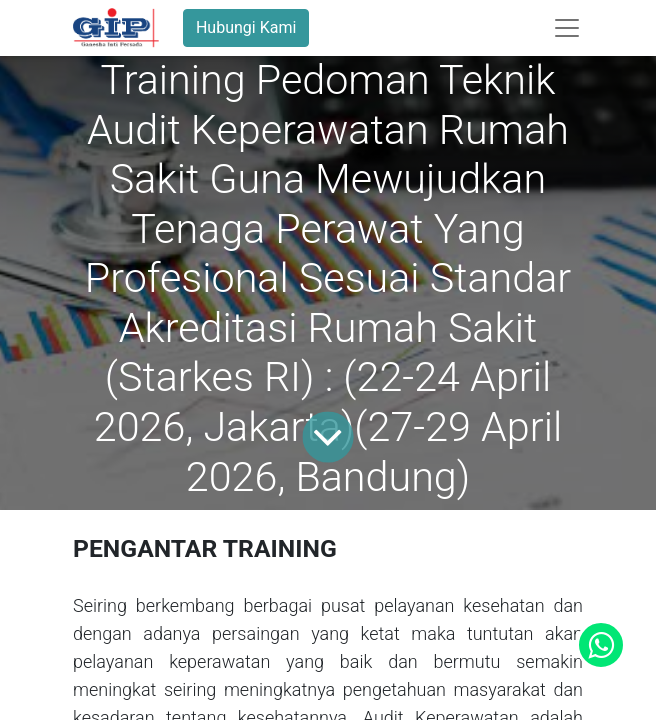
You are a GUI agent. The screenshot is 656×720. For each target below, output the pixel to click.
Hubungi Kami (246, 27)
